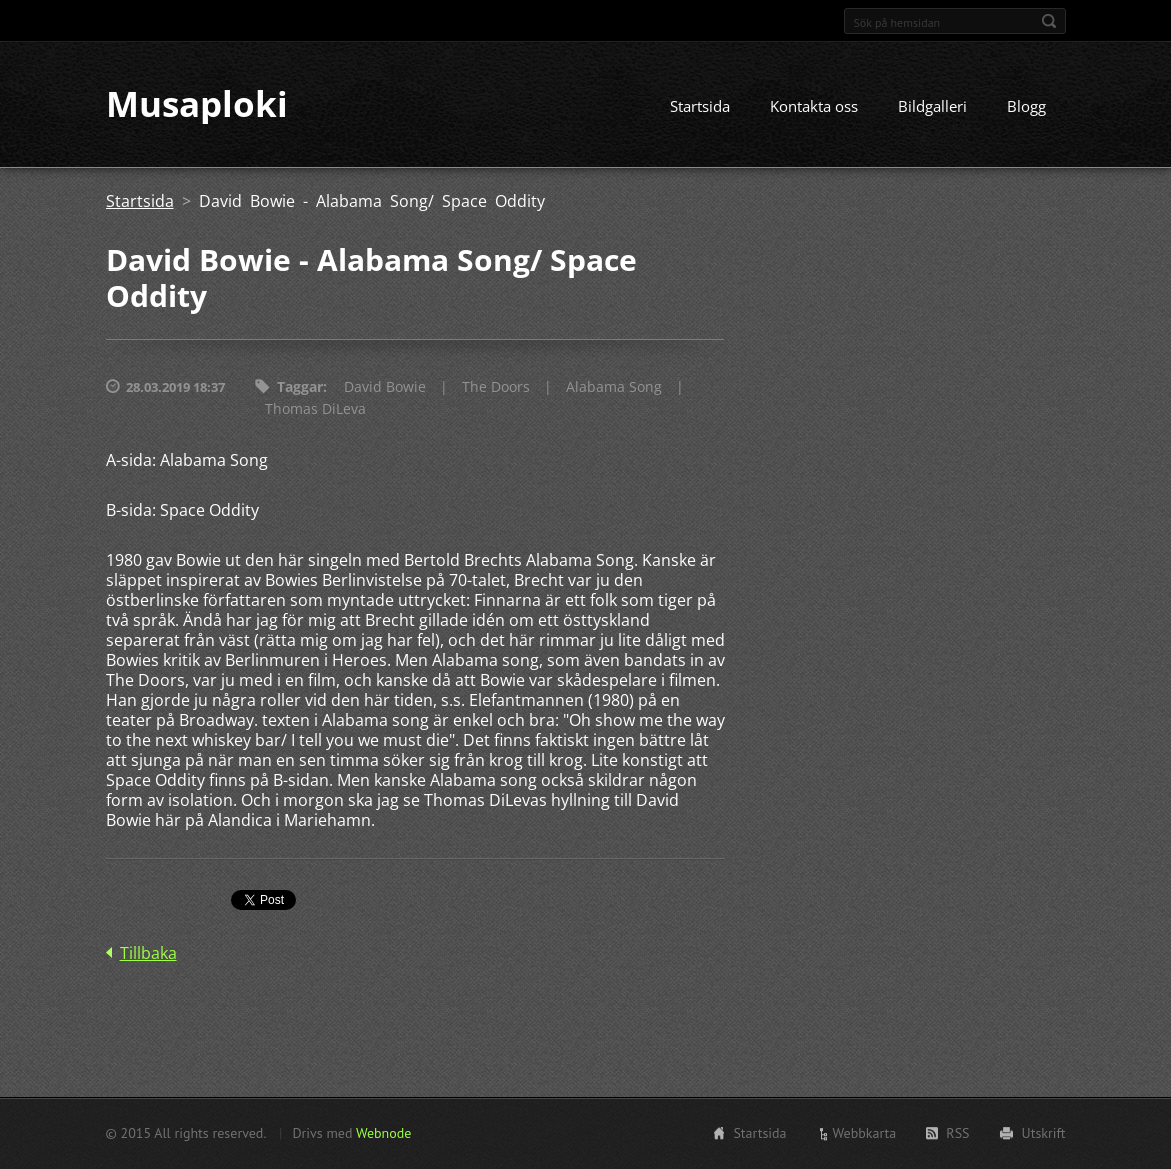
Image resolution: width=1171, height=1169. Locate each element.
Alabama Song (614, 387)
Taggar (300, 387)
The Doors (496, 387)
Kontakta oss (814, 107)
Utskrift (1044, 1133)
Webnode (383, 1133)
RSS (957, 1133)
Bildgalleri (932, 107)
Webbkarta (865, 1133)
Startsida (700, 107)
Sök (1049, 21)
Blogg (1026, 107)
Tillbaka (148, 954)
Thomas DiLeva (315, 409)
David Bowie (385, 387)
